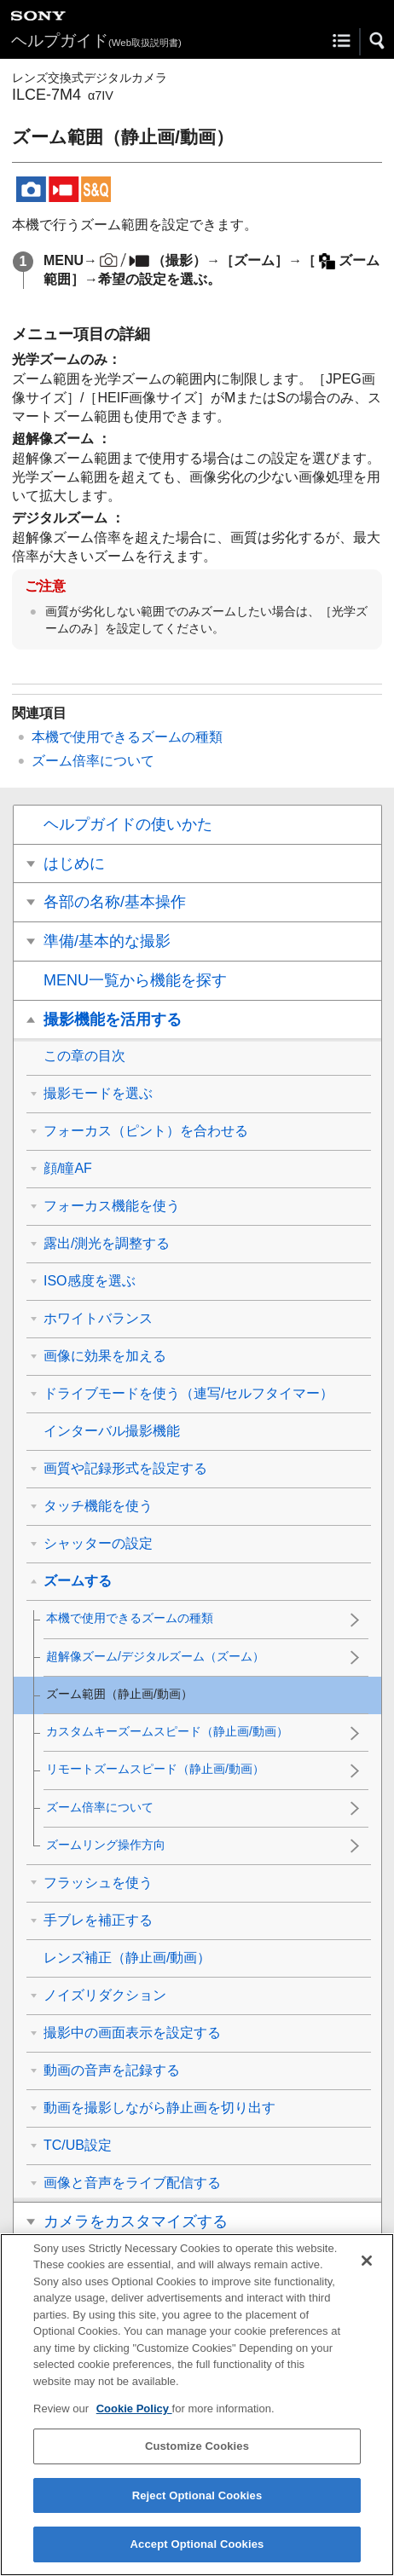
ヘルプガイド (96, 40)
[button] (378, 41)
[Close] (366, 2271)
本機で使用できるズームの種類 (127, 737)
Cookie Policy (134, 2419)
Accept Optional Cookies (197, 2555)
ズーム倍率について (93, 761)
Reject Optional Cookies (197, 2506)
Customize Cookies (197, 2457)
